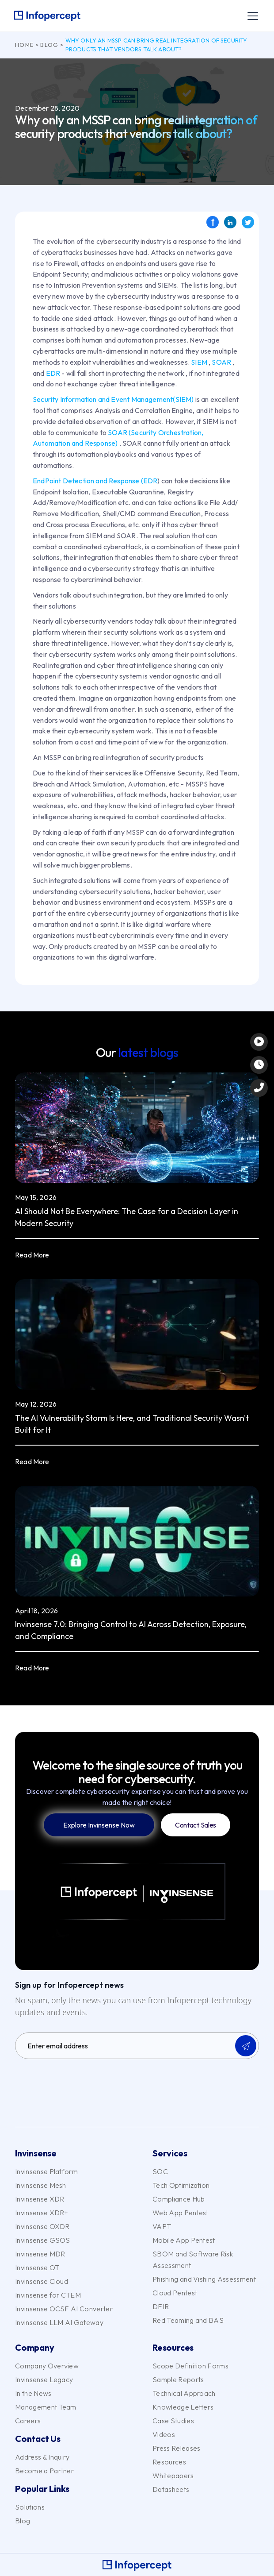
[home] (47, 16)
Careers (28, 2420)
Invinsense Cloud (41, 2281)
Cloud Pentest (174, 2292)
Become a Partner (44, 2470)
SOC (160, 2171)
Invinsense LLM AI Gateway (59, 2322)
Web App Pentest (180, 2212)
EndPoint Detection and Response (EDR (95, 480)
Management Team (45, 2406)
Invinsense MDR (40, 2253)
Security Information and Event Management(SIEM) (113, 399)
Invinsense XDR (39, 2198)
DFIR (160, 2306)
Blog (49, 44)
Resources (169, 2461)
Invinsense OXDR (42, 2226)
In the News (33, 2393)
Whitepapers (173, 2475)
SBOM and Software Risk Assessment (192, 2259)
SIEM (199, 362)
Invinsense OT (37, 2267)
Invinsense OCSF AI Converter (64, 2308)
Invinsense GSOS (42, 2240)
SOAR (221, 362)
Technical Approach (184, 2393)
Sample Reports (178, 2379)
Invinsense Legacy (44, 2379)
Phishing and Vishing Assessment (204, 2279)
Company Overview (47, 2365)
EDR (54, 373)
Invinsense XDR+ (41, 2212)
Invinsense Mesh (40, 2185)
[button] (251, 16)
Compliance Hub (178, 2198)
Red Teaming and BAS (188, 2320)
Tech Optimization (180, 2185)
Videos (163, 2434)
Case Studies (173, 2420)
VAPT (161, 2226)
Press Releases (176, 2448)
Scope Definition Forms (190, 2365)
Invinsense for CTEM (48, 2295)
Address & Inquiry (42, 2457)
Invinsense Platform (46, 2171)
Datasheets (170, 2489)
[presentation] (82, 2083)
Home (24, 44)
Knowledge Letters (182, 2406)
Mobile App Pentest (183, 2240)
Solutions (30, 2507)
